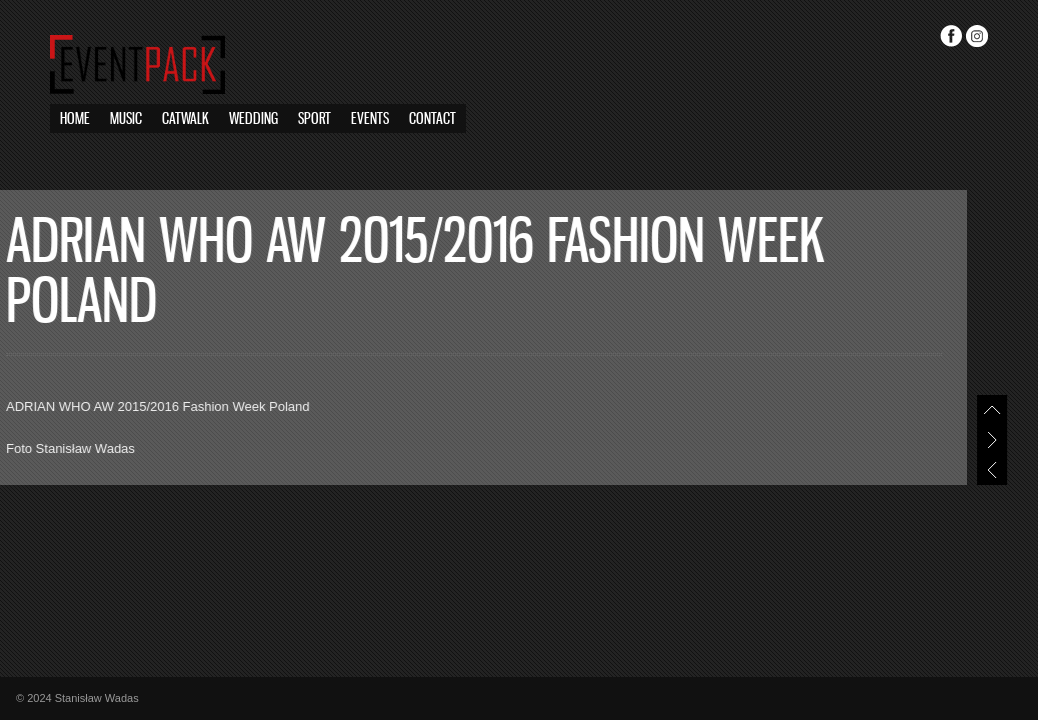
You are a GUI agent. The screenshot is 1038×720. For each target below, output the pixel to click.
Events (370, 119)
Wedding (253, 119)
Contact (432, 119)
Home (75, 119)
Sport (314, 119)
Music (126, 119)
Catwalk (185, 119)
